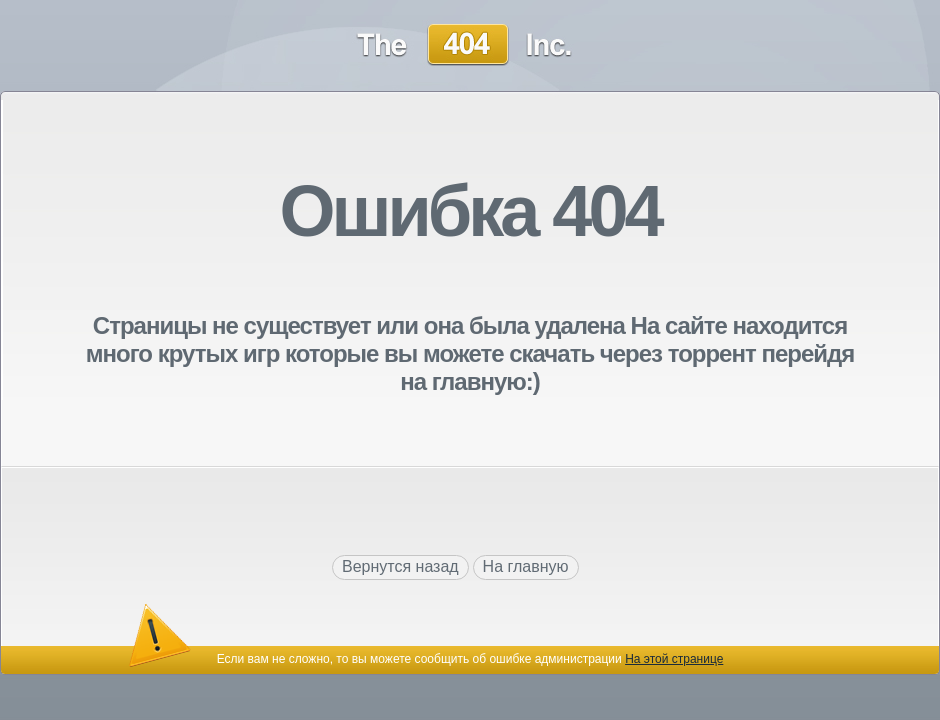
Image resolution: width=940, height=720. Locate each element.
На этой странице (674, 659)
